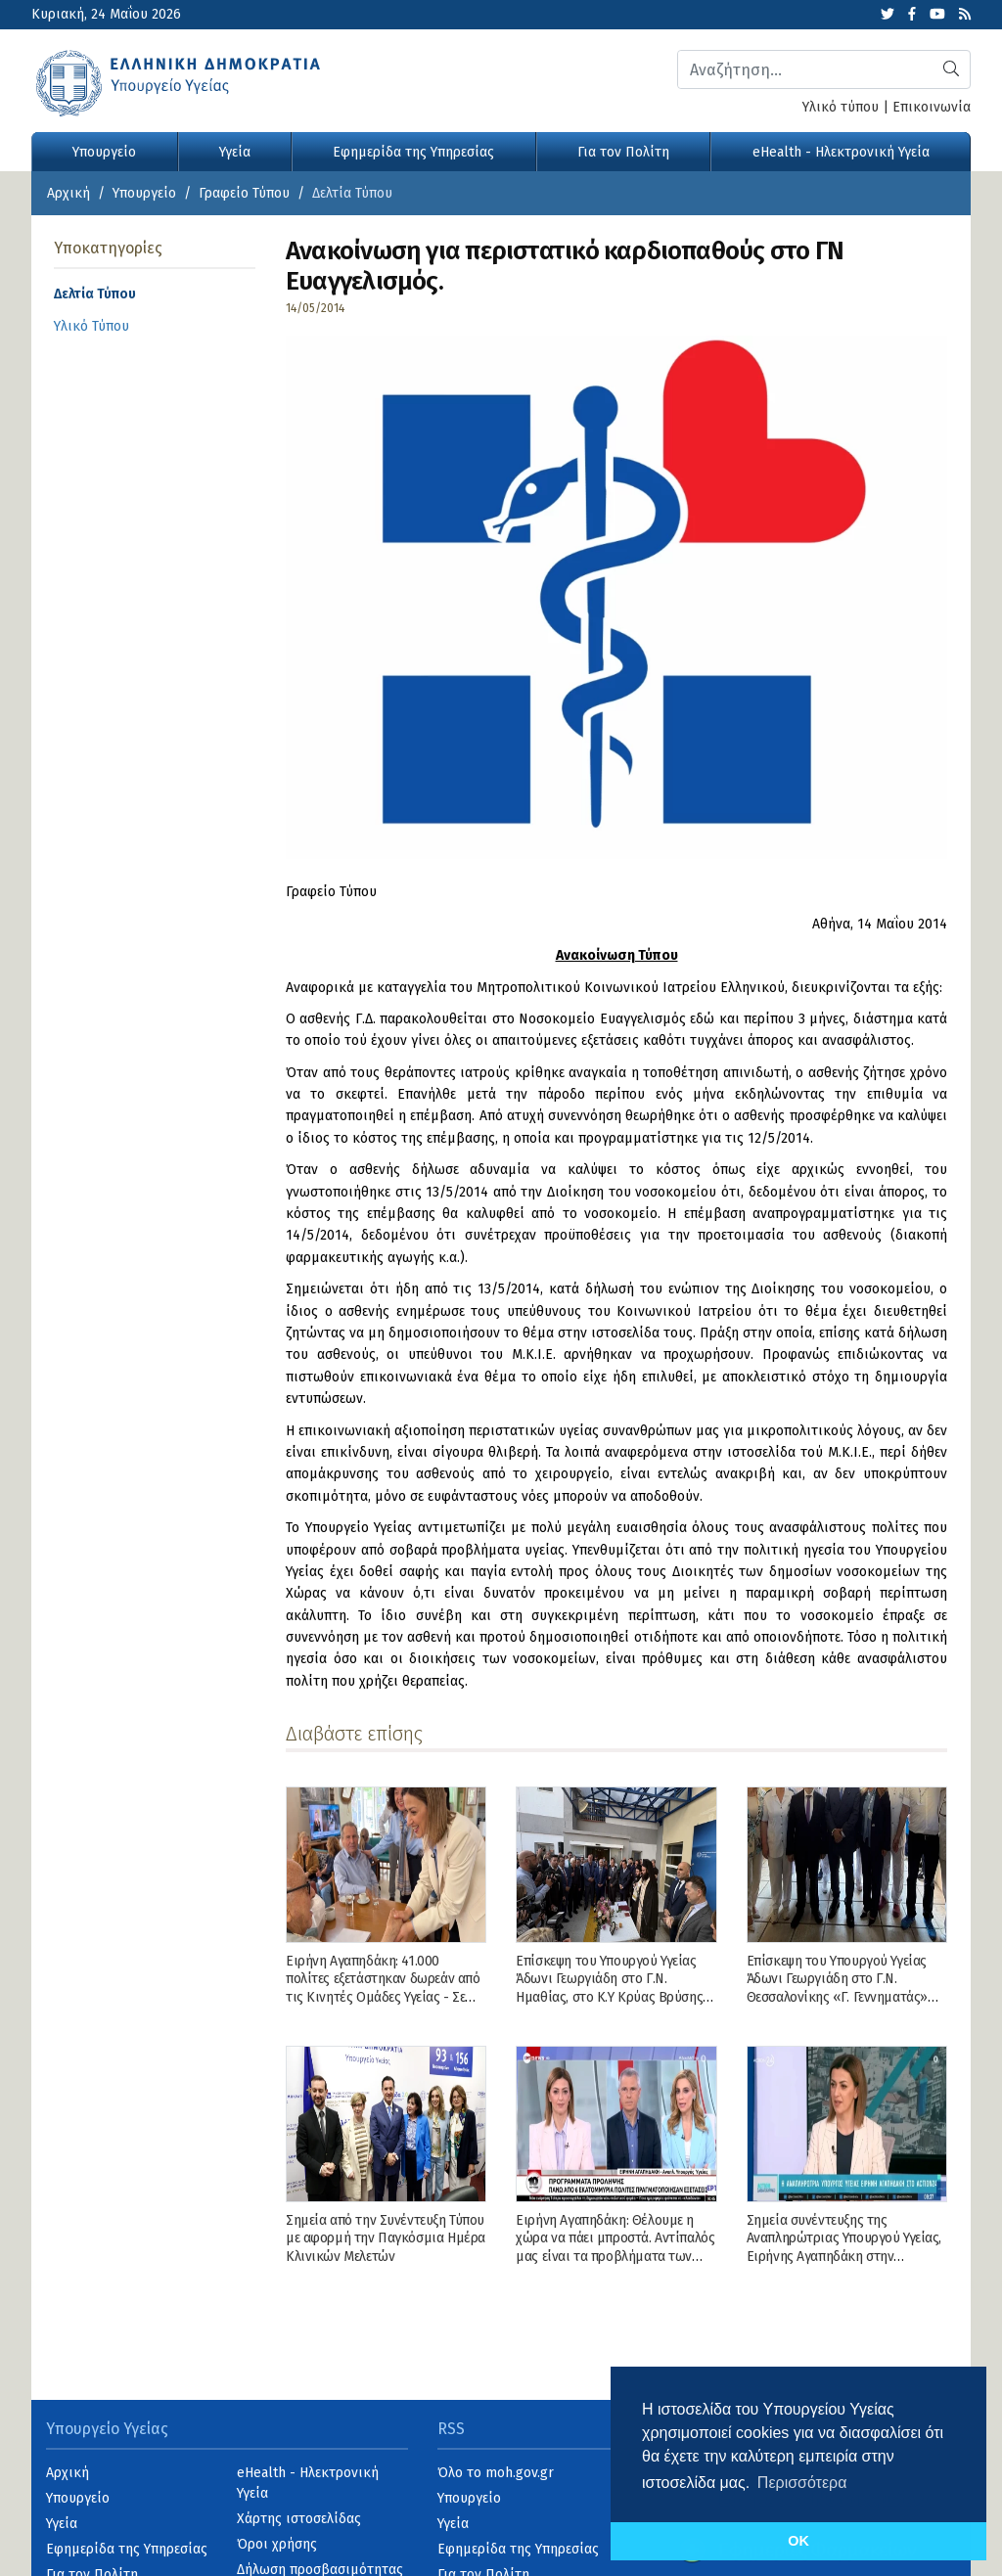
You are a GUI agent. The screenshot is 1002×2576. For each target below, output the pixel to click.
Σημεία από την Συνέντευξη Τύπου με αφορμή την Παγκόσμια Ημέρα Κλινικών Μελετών (385, 2238)
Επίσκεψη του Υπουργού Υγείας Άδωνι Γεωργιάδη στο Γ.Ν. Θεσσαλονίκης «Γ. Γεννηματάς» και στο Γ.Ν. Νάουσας (837, 1988)
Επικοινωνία (931, 107)
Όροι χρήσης (277, 2544)
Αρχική (68, 193)
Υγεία (234, 152)
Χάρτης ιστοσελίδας (299, 2518)
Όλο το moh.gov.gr (495, 2472)
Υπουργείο (104, 152)
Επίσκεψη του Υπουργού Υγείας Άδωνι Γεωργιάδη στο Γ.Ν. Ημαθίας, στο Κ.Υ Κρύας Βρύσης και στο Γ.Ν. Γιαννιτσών (609, 1988)
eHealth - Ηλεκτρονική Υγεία (841, 152)
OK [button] (798, 2541)
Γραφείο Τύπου (244, 193)
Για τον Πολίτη (623, 152)
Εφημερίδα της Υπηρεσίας (413, 152)
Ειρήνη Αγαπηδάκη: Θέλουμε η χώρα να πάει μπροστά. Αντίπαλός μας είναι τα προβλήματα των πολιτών (615, 2247)
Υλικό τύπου (840, 107)
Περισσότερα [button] (802, 2482)
